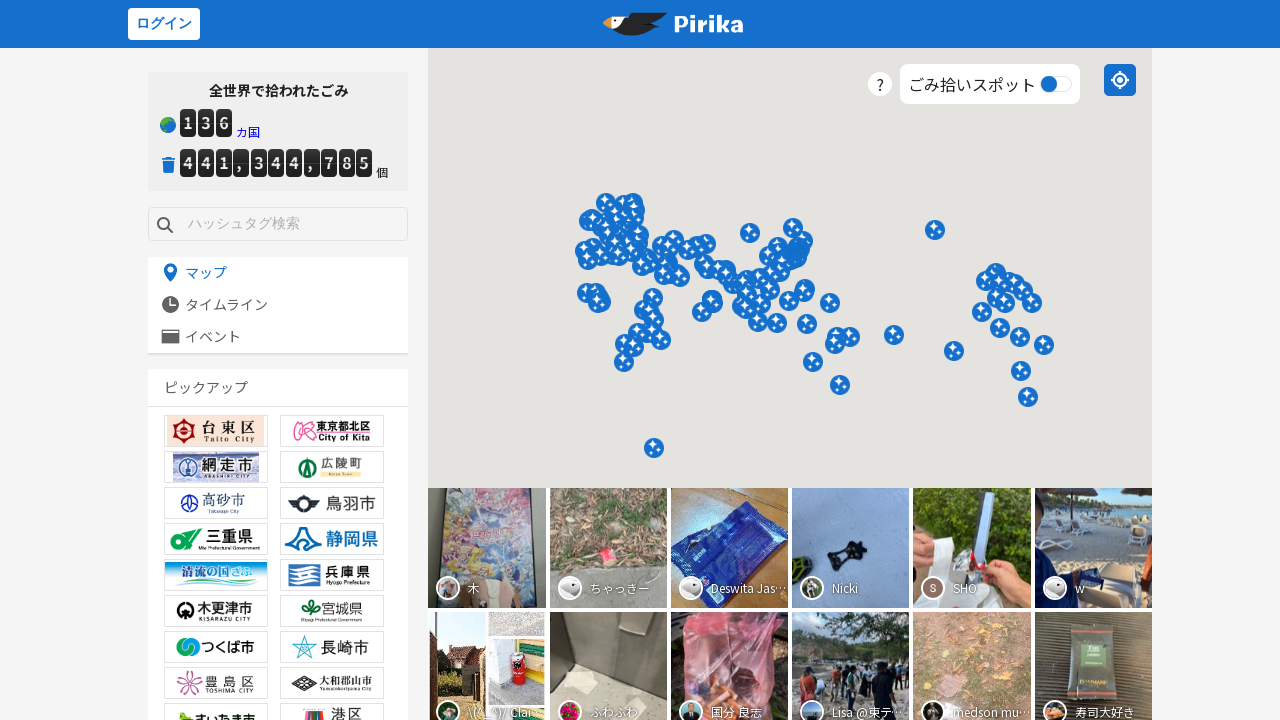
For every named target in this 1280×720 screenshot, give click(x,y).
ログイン (164, 23)
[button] (986, 281)
